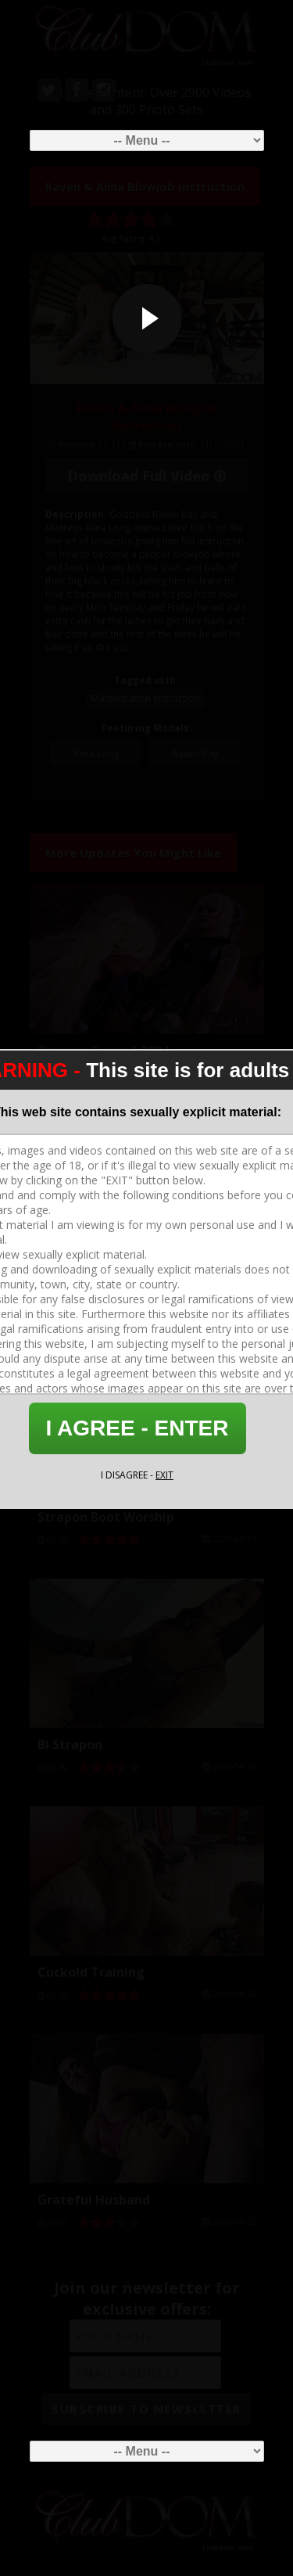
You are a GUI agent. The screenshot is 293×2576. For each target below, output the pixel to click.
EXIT (164, 1475)
